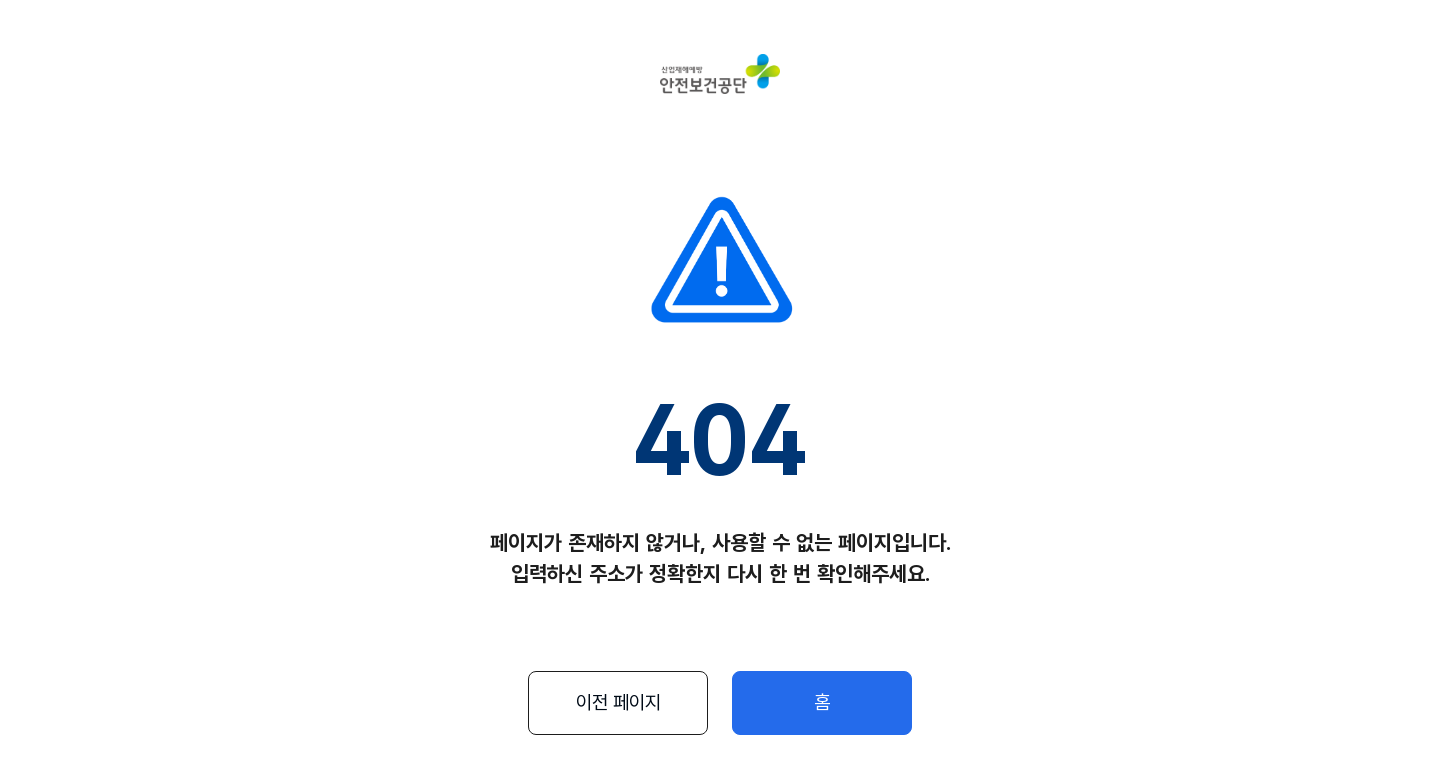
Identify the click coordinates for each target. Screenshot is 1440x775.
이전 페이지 (618, 702)
